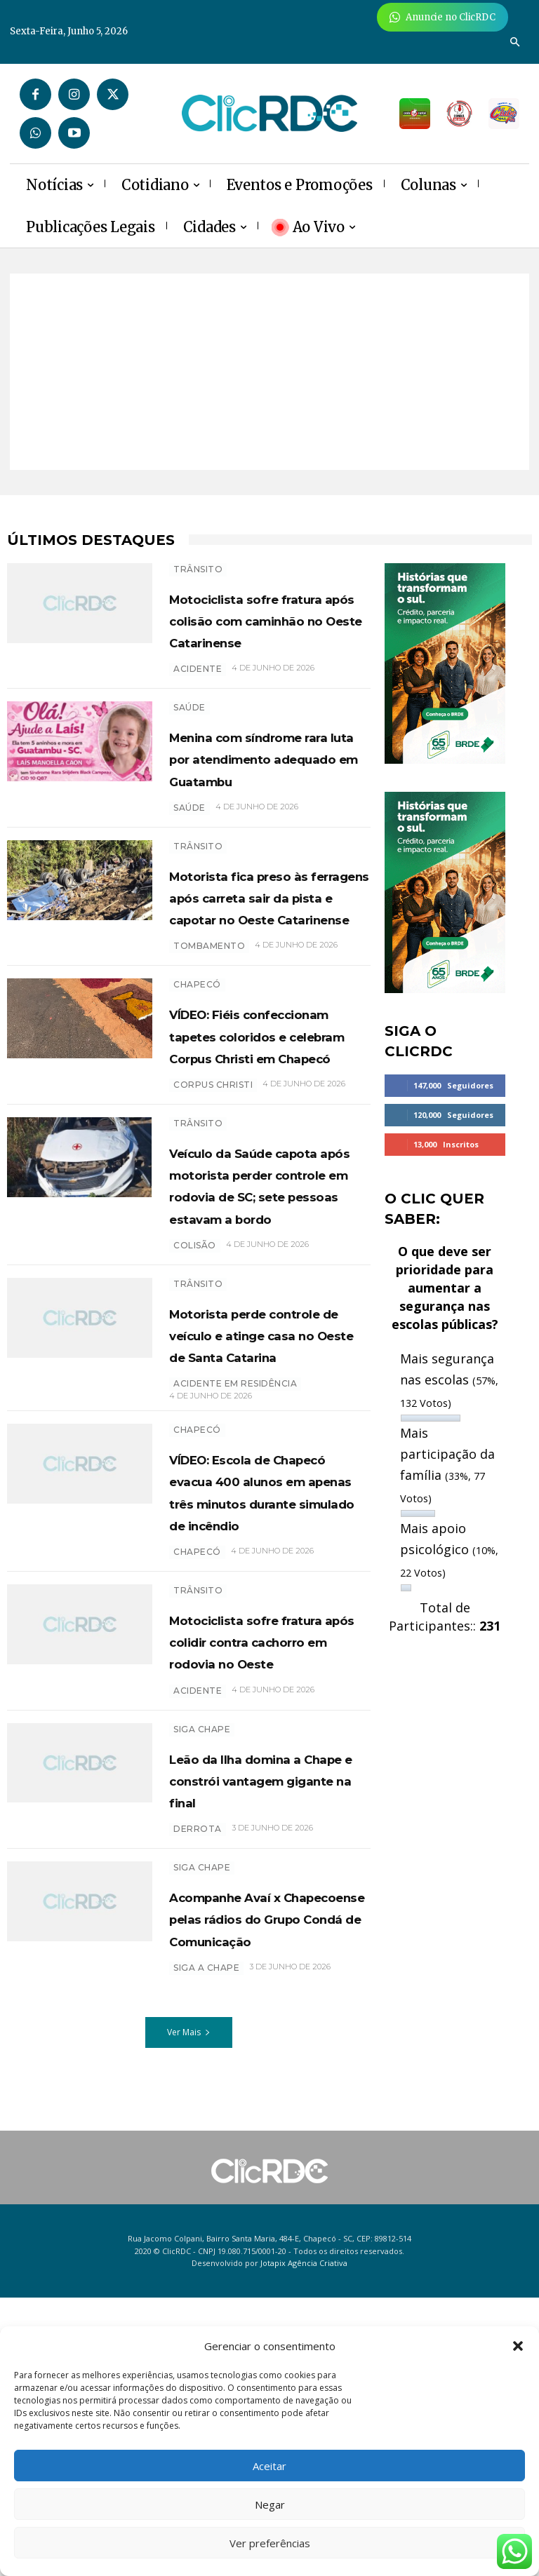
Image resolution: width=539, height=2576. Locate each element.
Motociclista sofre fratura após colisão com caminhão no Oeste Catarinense (259, 630)
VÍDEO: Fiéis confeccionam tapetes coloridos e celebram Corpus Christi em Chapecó (260, 1166)
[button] (518, 2346)
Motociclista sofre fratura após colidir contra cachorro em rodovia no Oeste (260, 1892)
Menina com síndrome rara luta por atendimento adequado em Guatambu (254, 801)
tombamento (209, 1055)
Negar (270, 2504)
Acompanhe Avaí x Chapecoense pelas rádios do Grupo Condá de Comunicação (260, 2224)
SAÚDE (189, 729)
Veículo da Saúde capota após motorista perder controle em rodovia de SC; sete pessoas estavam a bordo (263, 1359)
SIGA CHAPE (201, 1991)
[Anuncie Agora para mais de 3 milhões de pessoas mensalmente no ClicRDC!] (442, 17)
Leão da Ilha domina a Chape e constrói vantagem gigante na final (269, 2053)
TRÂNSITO (197, 569)
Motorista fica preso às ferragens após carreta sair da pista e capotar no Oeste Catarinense (268, 984)
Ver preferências (269, 2543)
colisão (194, 1441)
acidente (197, 690)
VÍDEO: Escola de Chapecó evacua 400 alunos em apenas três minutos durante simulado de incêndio (268, 1721)
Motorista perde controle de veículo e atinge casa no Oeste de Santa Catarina (267, 1541)
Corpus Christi (213, 1237)
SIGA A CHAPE (206, 2296)
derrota (197, 2113)
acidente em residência (235, 1602)
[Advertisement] (269, 372)
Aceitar (269, 2466)
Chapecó (197, 1093)
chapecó (197, 1792)
